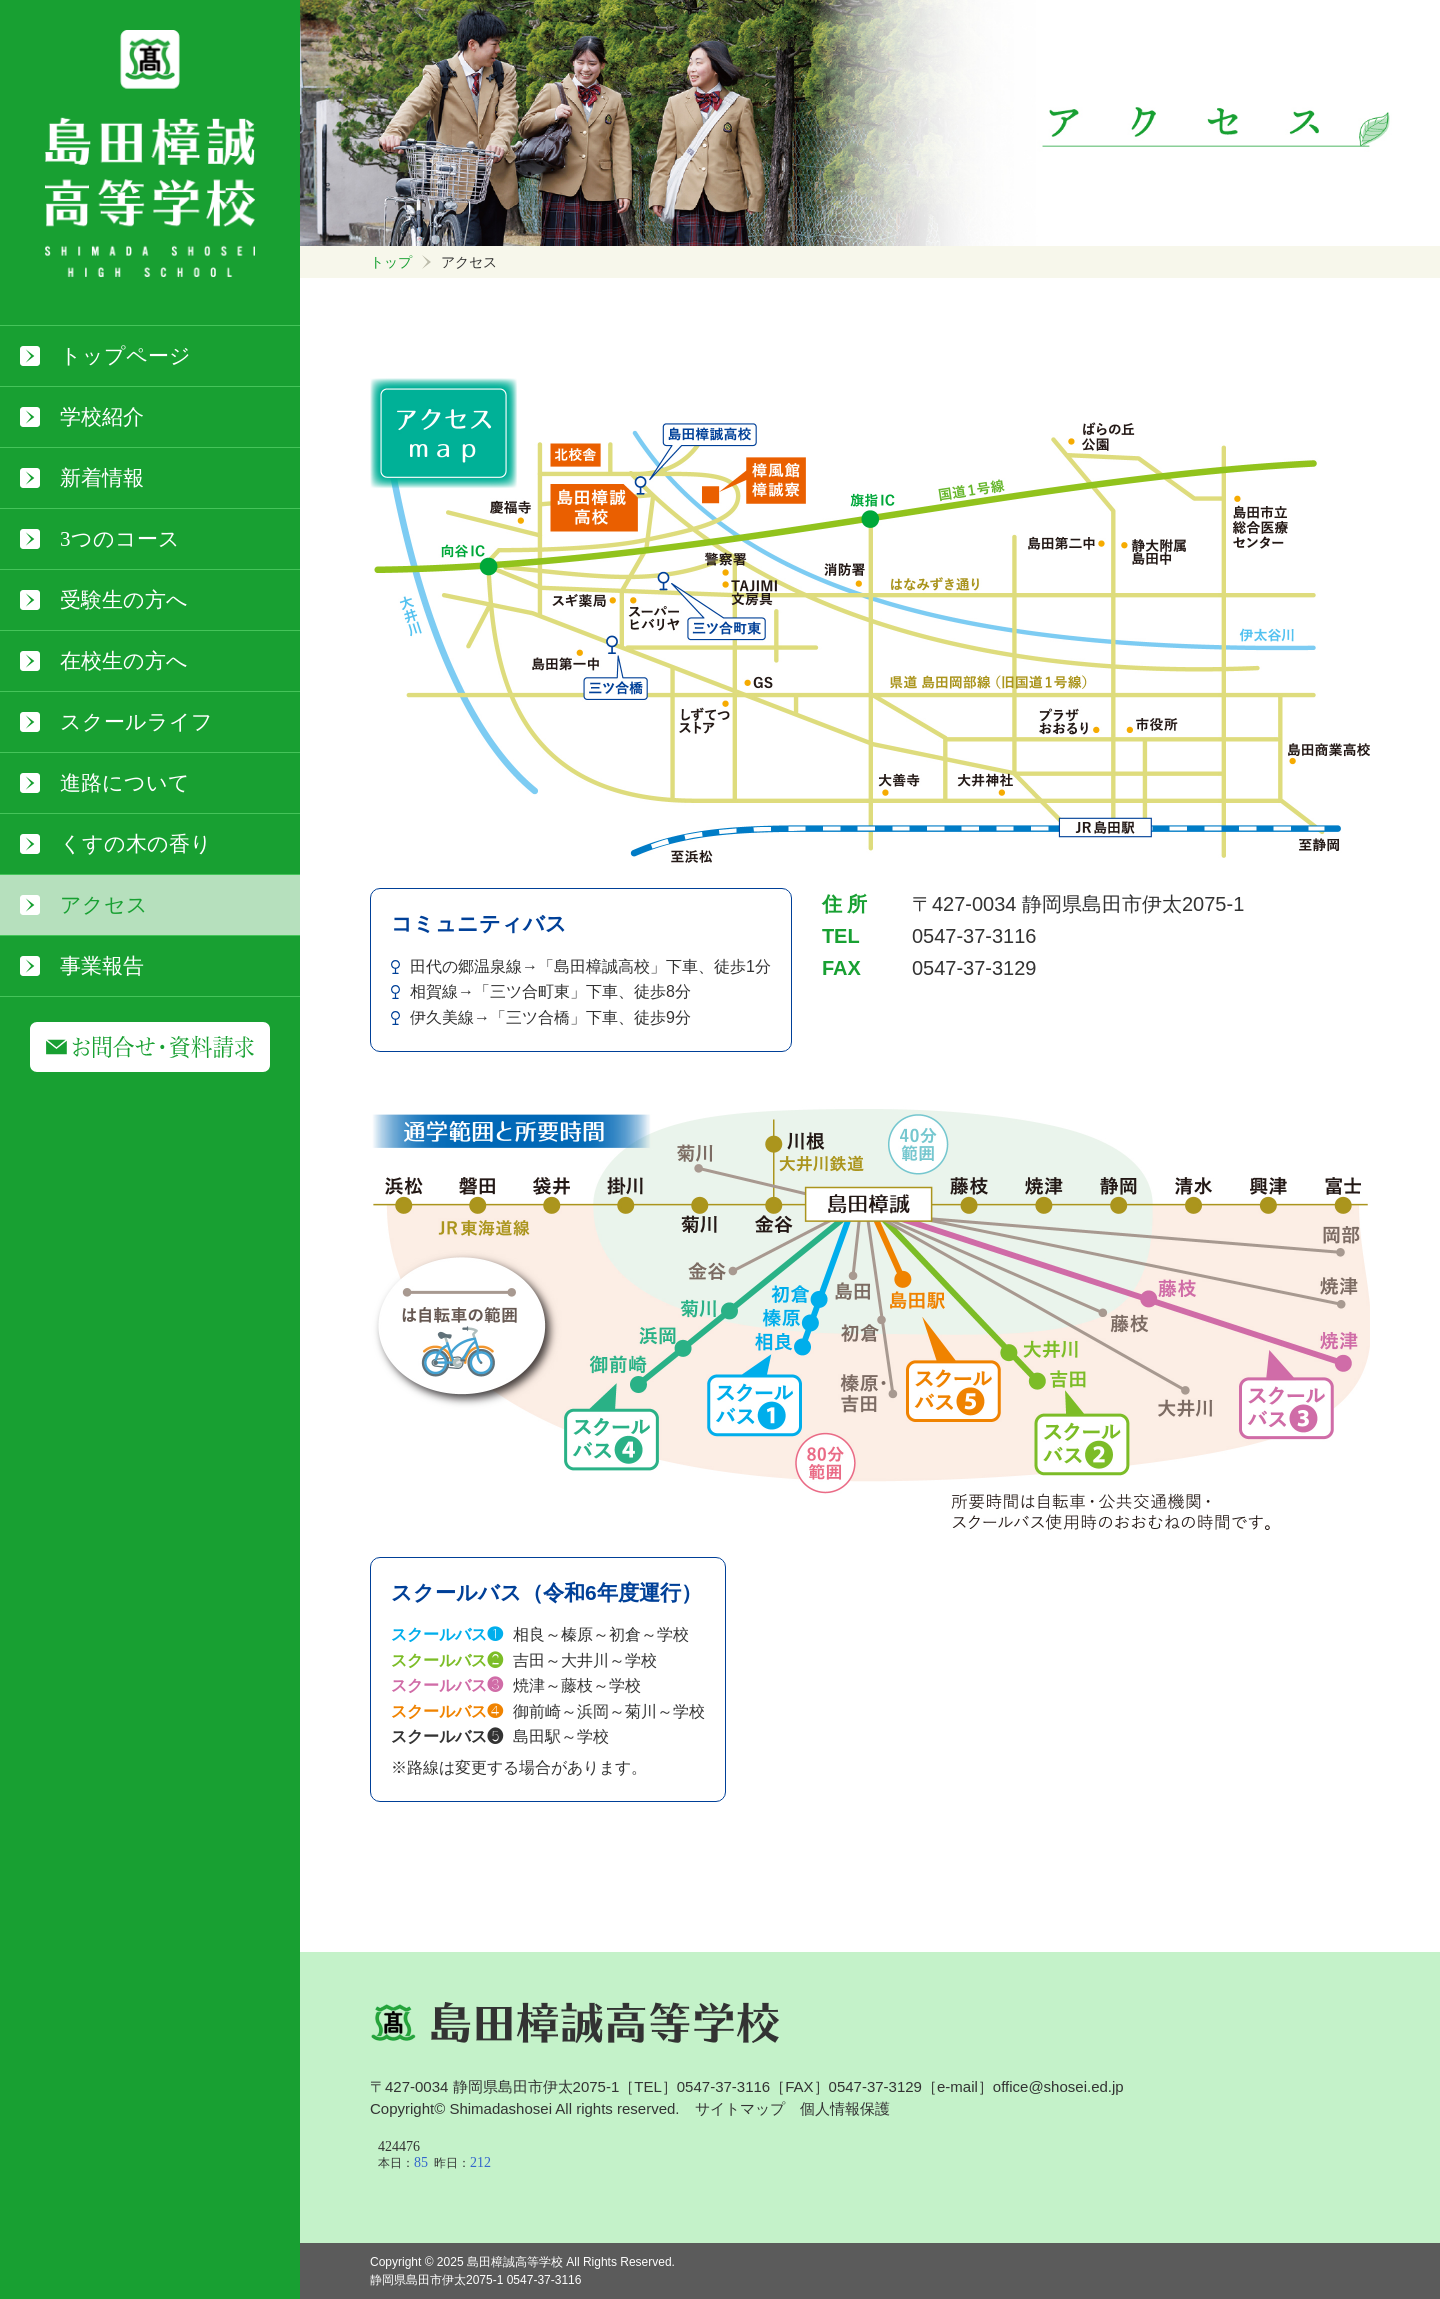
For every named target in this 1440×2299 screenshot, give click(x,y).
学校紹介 (102, 417)
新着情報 (102, 478)
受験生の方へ (124, 600)
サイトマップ (740, 2108)
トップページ (125, 356)
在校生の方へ (124, 661)
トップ (391, 262)
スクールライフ (136, 722)
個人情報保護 (845, 2108)
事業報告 (102, 966)
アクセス (104, 905)
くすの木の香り (136, 844)
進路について (125, 783)
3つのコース (120, 539)
